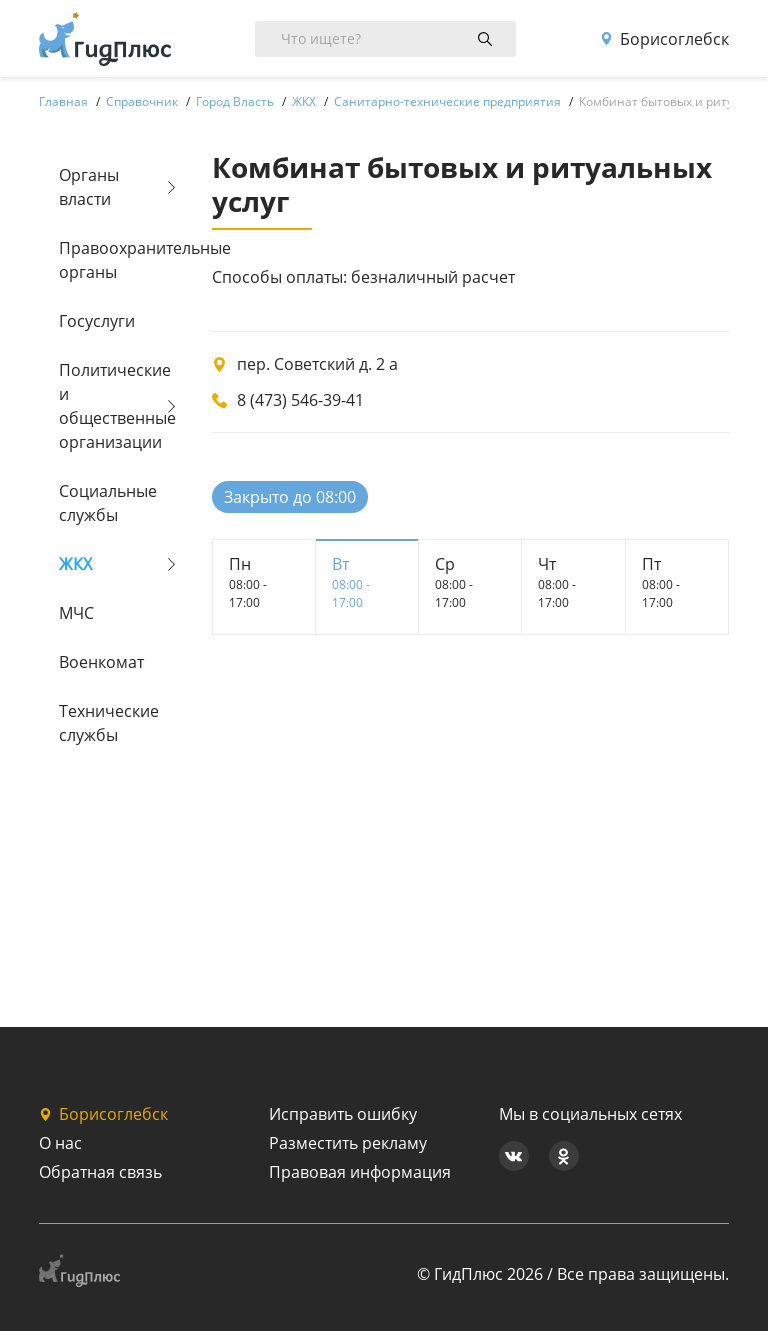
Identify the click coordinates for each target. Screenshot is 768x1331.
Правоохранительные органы (110, 260)
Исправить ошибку (343, 1114)
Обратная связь (100, 1172)
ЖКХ (75, 564)
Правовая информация (360, 1172)
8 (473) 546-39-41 (300, 400)
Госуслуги (97, 321)
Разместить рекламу (348, 1143)
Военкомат (101, 662)
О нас (60, 1143)
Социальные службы (108, 503)
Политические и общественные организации (110, 406)
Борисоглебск (664, 39)
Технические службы (109, 723)
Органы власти (89, 187)
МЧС (76, 613)
